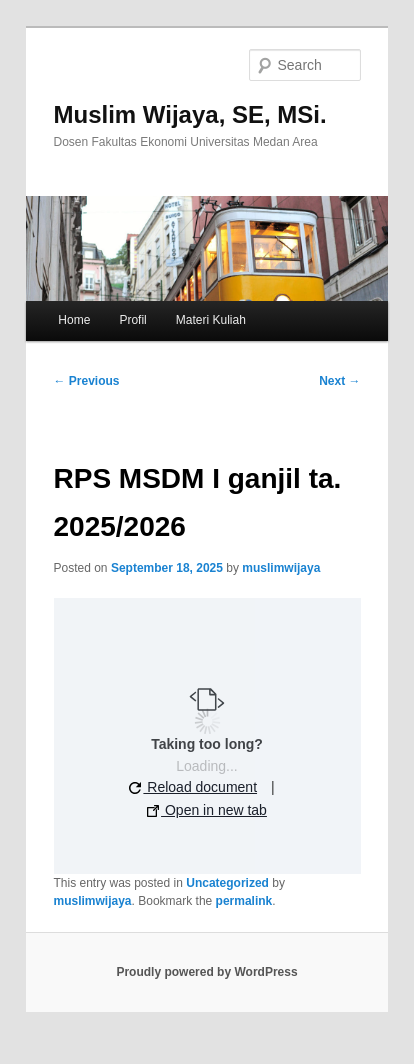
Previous (87, 381)
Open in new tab (207, 810)
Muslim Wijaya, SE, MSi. (190, 114)
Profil (132, 320)
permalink (244, 901)
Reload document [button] (193, 787)
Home (74, 320)
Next (339, 381)
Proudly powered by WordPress (206, 972)
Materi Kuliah (211, 320)
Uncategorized (227, 883)
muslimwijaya (281, 568)
